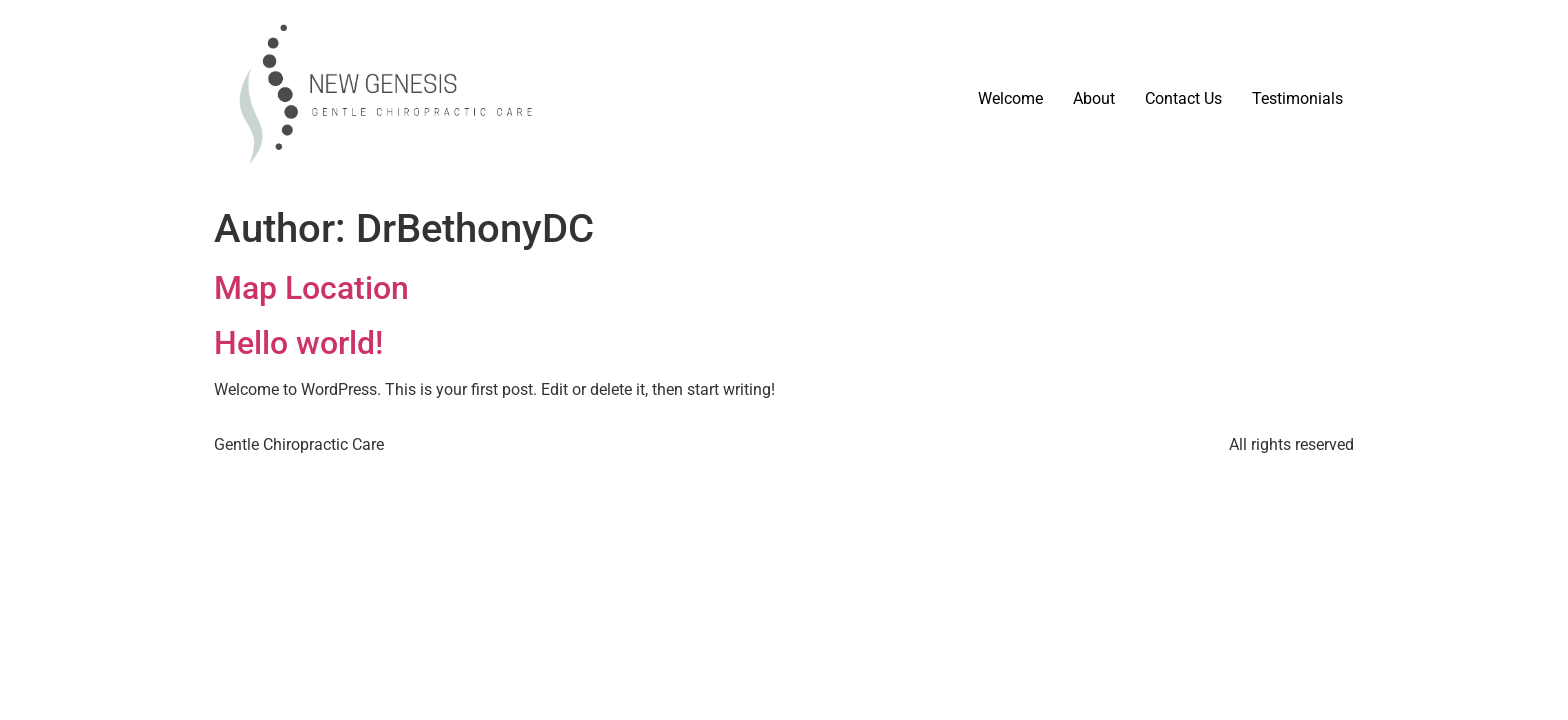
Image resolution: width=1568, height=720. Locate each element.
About (1094, 98)
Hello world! (298, 343)
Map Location (311, 288)
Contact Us (1183, 98)
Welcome (1010, 98)
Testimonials (1297, 98)
